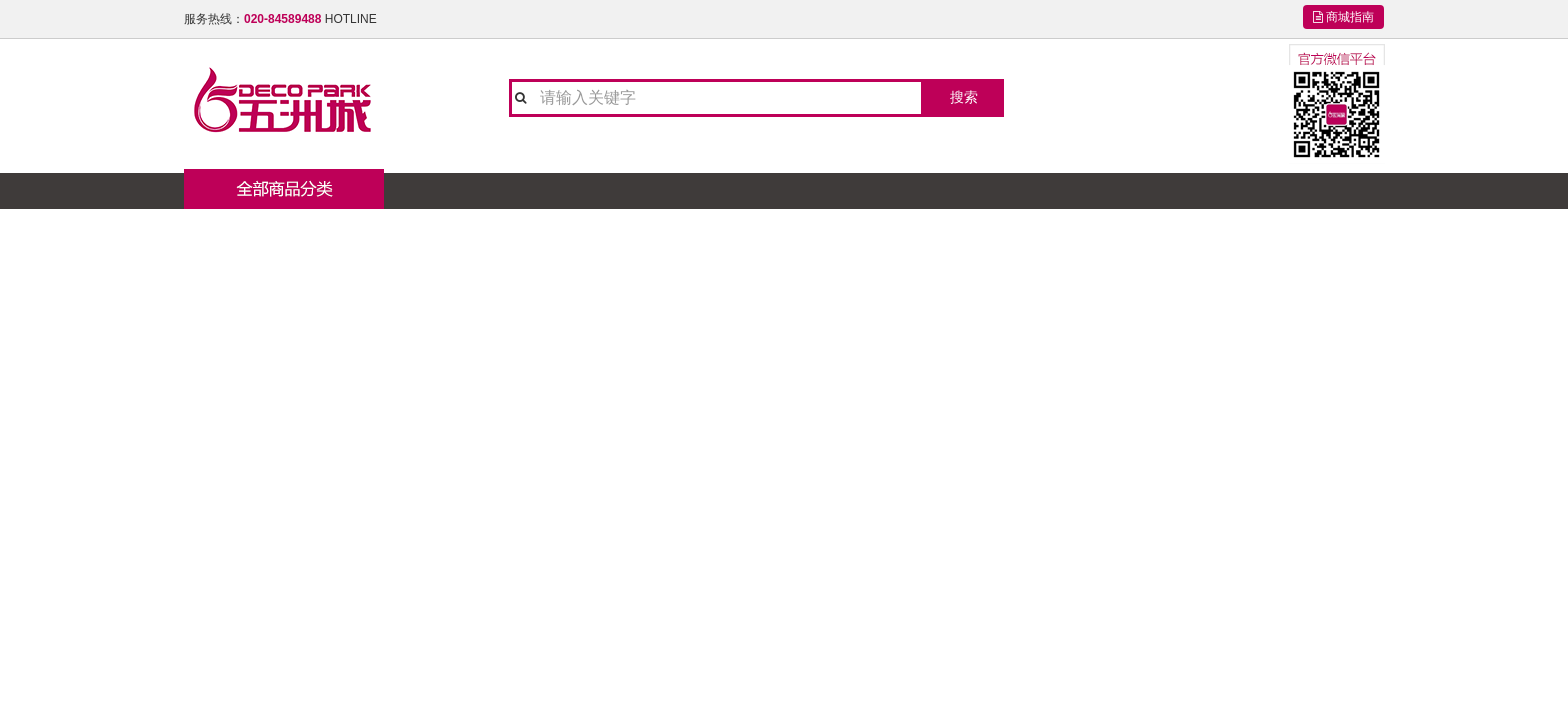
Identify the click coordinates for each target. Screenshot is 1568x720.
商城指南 (1343, 17)
